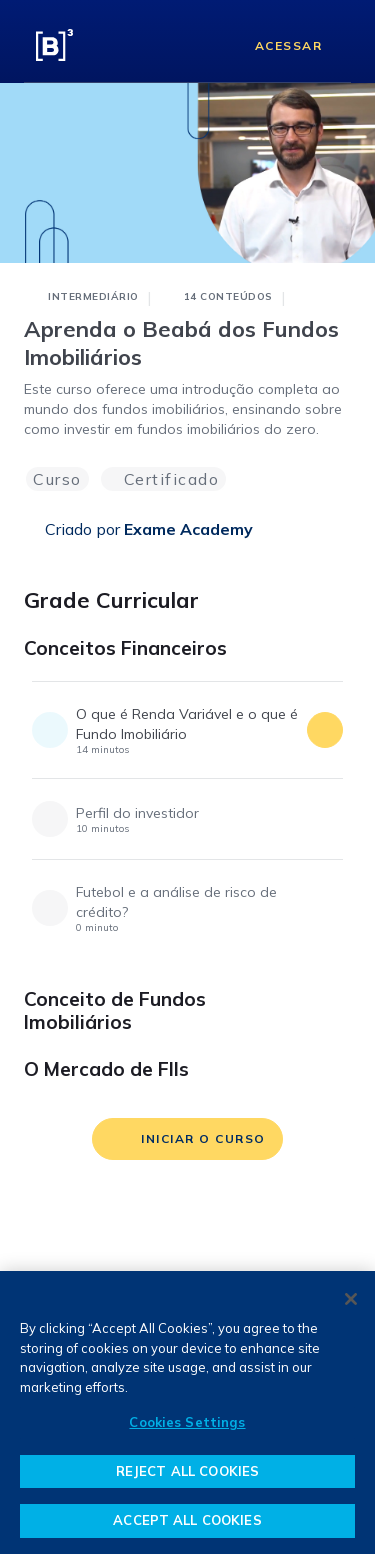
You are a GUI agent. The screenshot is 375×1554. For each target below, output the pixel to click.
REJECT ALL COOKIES (187, 1471)
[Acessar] (273, 45)
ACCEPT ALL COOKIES (187, 1520)
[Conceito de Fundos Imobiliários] (333, 1006)
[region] (187, 1412)
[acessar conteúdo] (325, 730)
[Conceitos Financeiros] (333, 655)
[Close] (351, 1299)
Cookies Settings (187, 1422)
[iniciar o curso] (187, 1139)
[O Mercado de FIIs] (333, 1076)
